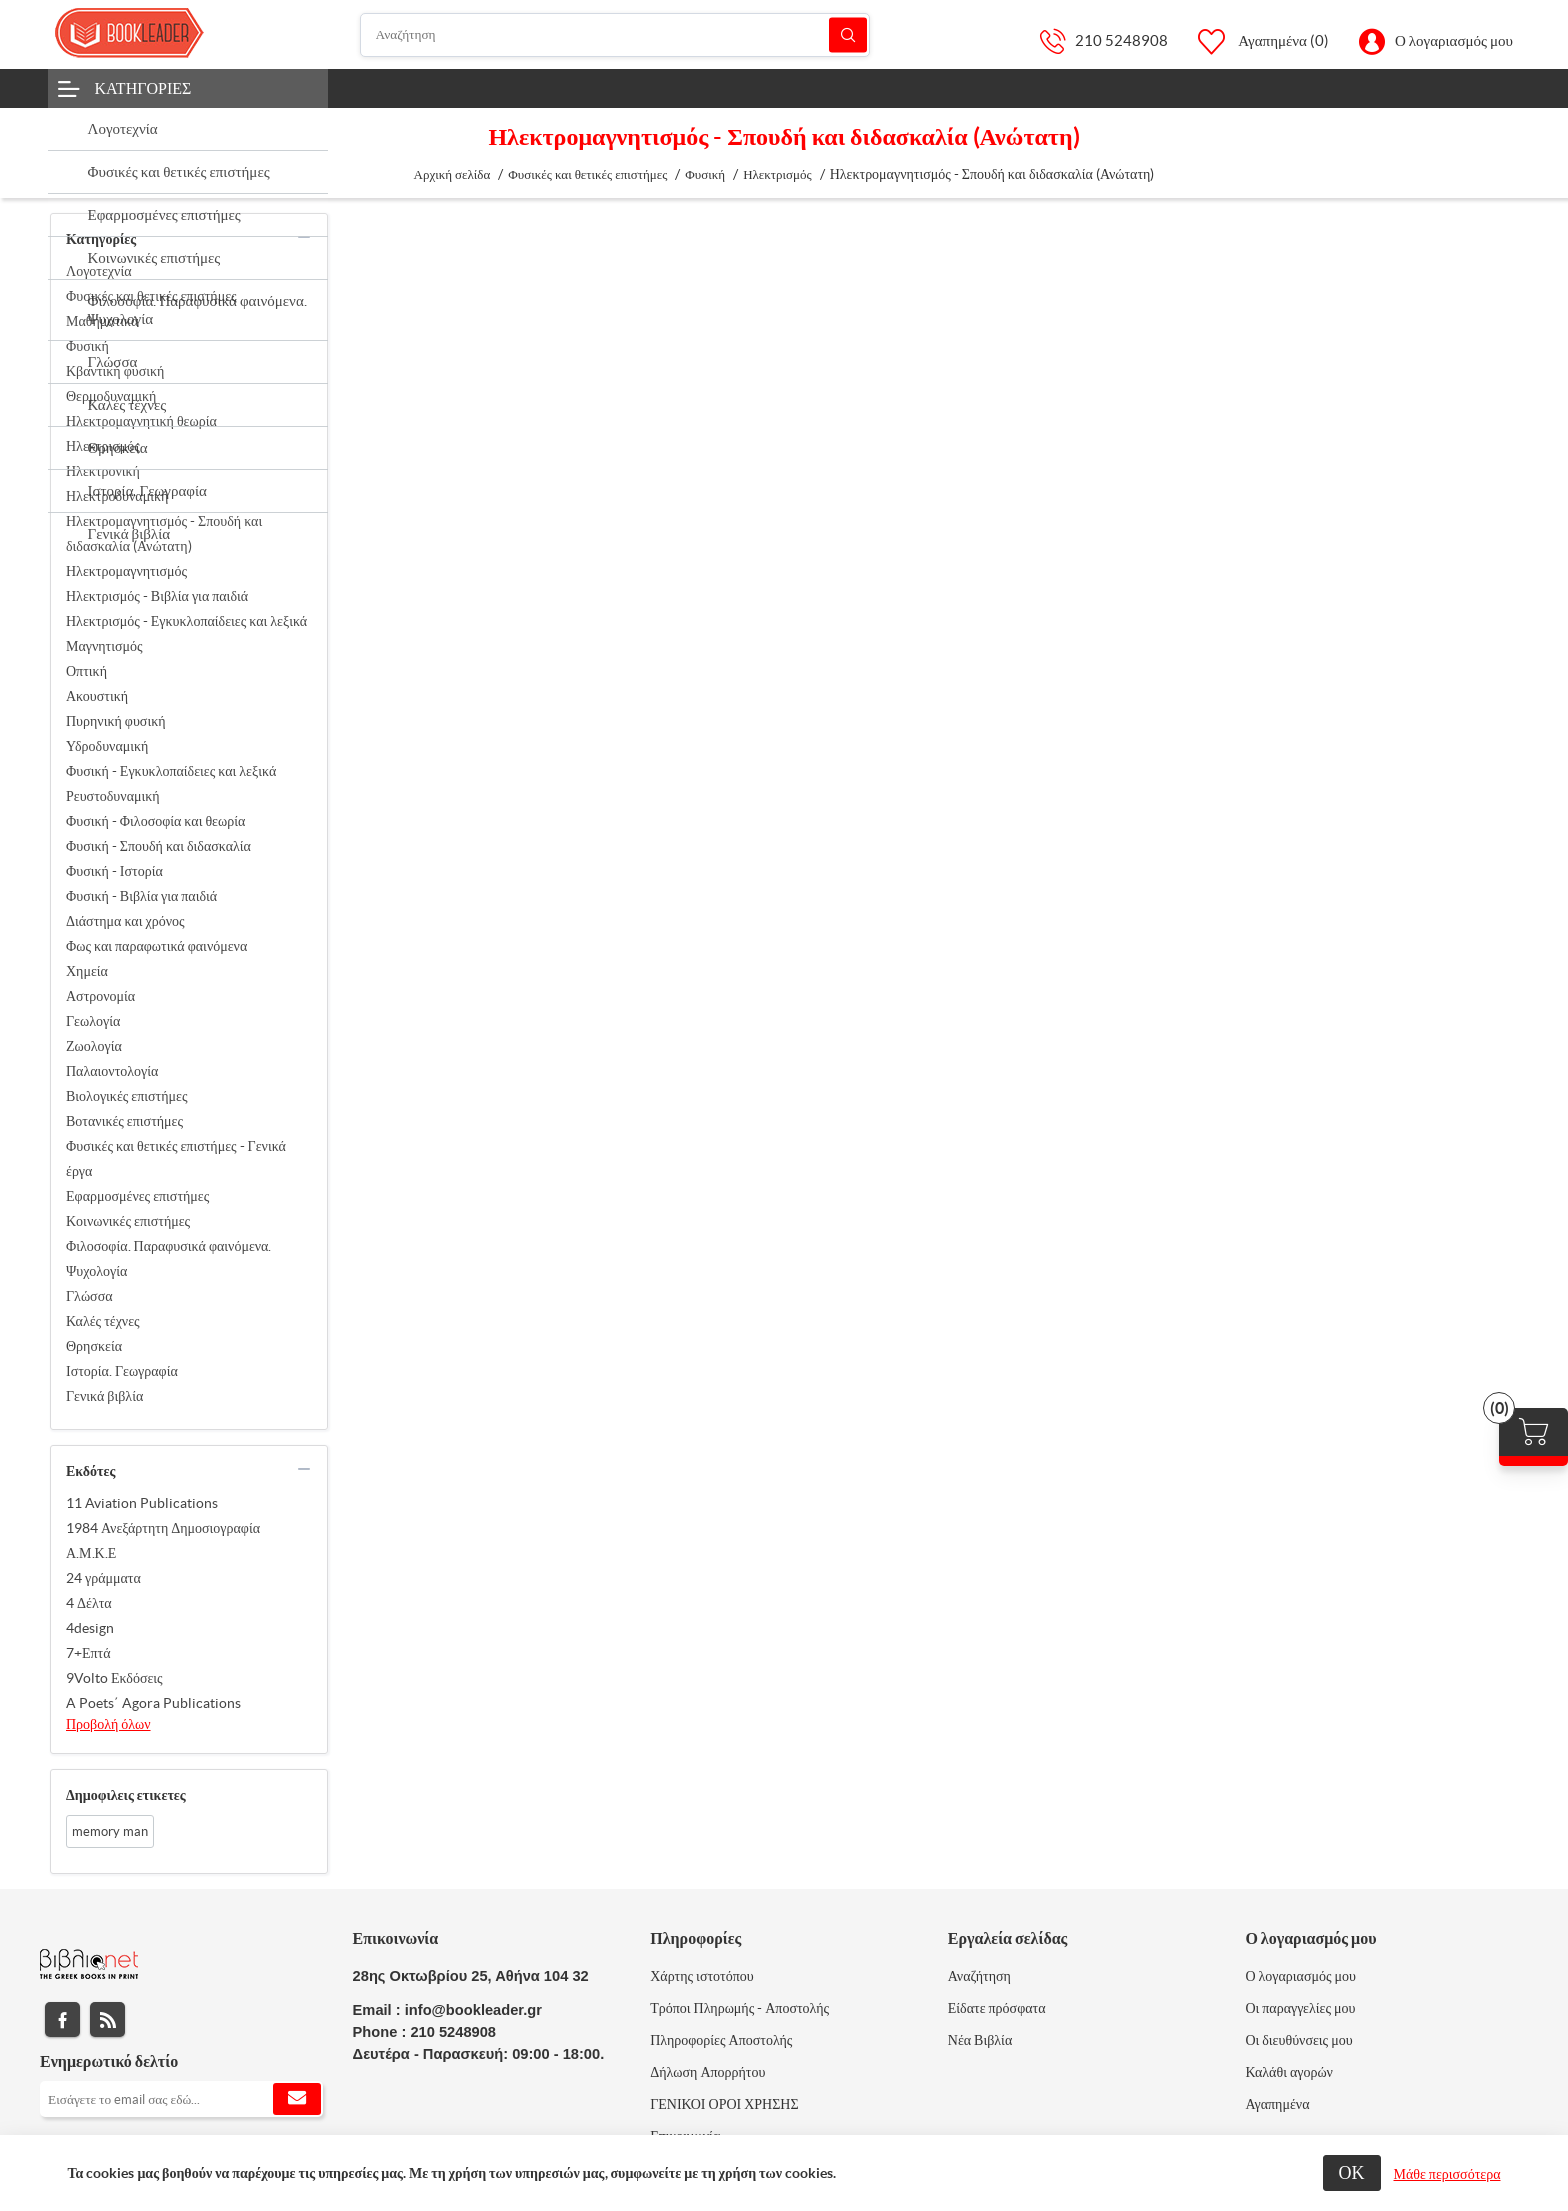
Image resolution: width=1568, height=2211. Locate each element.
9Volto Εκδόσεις (114, 1678)
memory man (110, 1831)
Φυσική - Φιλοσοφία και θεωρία (155, 821)
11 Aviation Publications (142, 1503)
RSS (107, 2019)
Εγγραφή (297, 2099)
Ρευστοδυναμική (113, 796)
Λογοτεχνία (99, 271)
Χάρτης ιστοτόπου (702, 1976)
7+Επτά (88, 1653)
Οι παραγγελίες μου (1300, 2008)
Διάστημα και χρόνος (125, 921)
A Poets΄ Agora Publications (153, 1703)
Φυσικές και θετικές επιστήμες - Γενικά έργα (176, 1158)
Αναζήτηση (848, 34)
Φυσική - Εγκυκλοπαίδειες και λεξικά (171, 771)
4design (90, 1628)
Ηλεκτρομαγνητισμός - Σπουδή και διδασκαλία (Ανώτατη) (164, 533)
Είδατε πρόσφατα (997, 2008)
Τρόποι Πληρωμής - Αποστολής (739, 2008)
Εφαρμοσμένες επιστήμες (137, 1196)
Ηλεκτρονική (103, 471)
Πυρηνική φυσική (116, 721)
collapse (304, 237)
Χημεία (87, 971)
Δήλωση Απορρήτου (707, 2072)
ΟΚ (1352, 2172)
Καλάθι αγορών (1289, 2072)
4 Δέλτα (89, 1603)
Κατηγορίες (143, 88)
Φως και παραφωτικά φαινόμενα (156, 946)
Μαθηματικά (102, 321)
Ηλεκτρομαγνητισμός (126, 571)
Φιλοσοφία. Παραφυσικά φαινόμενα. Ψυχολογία (168, 1258)
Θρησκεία (94, 1346)
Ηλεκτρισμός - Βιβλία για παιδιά (157, 596)
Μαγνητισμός (104, 646)
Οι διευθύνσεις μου (1298, 2040)
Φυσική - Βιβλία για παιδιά (141, 896)
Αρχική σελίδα (452, 174)
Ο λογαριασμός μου (1454, 40)
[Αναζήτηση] (615, 35)
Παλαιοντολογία (112, 1071)
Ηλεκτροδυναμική (117, 496)
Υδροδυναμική (107, 746)
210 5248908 (1121, 40)
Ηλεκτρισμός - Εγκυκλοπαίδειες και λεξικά (186, 621)
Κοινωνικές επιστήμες (128, 1221)
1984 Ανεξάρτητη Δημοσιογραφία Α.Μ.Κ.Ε (163, 1540)
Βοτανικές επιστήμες (124, 1121)
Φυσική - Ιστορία (114, 871)
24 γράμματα (103, 1578)
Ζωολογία (94, 1046)
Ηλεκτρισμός (103, 446)
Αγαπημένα (1277, 2104)
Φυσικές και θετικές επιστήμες (151, 296)
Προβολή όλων (108, 1724)
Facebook (62, 2019)
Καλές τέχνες (103, 1321)
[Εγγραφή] (181, 2099)
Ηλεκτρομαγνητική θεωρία (141, 421)
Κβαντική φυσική (115, 371)
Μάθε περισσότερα (1447, 2174)
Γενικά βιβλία (104, 1396)
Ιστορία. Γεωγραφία (122, 1371)
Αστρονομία (100, 996)
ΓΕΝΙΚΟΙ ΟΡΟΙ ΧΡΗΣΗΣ (724, 2104)
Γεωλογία (93, 1021)
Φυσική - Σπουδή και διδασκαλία (158, 846)
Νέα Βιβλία (980, 2040)
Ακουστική (97, 696)
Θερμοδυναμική (111, 396)
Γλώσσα (89, 1296)
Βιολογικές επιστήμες (126, 1096)
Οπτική (86, 671)
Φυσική (87, 346)
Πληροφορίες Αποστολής (721, 2040)
